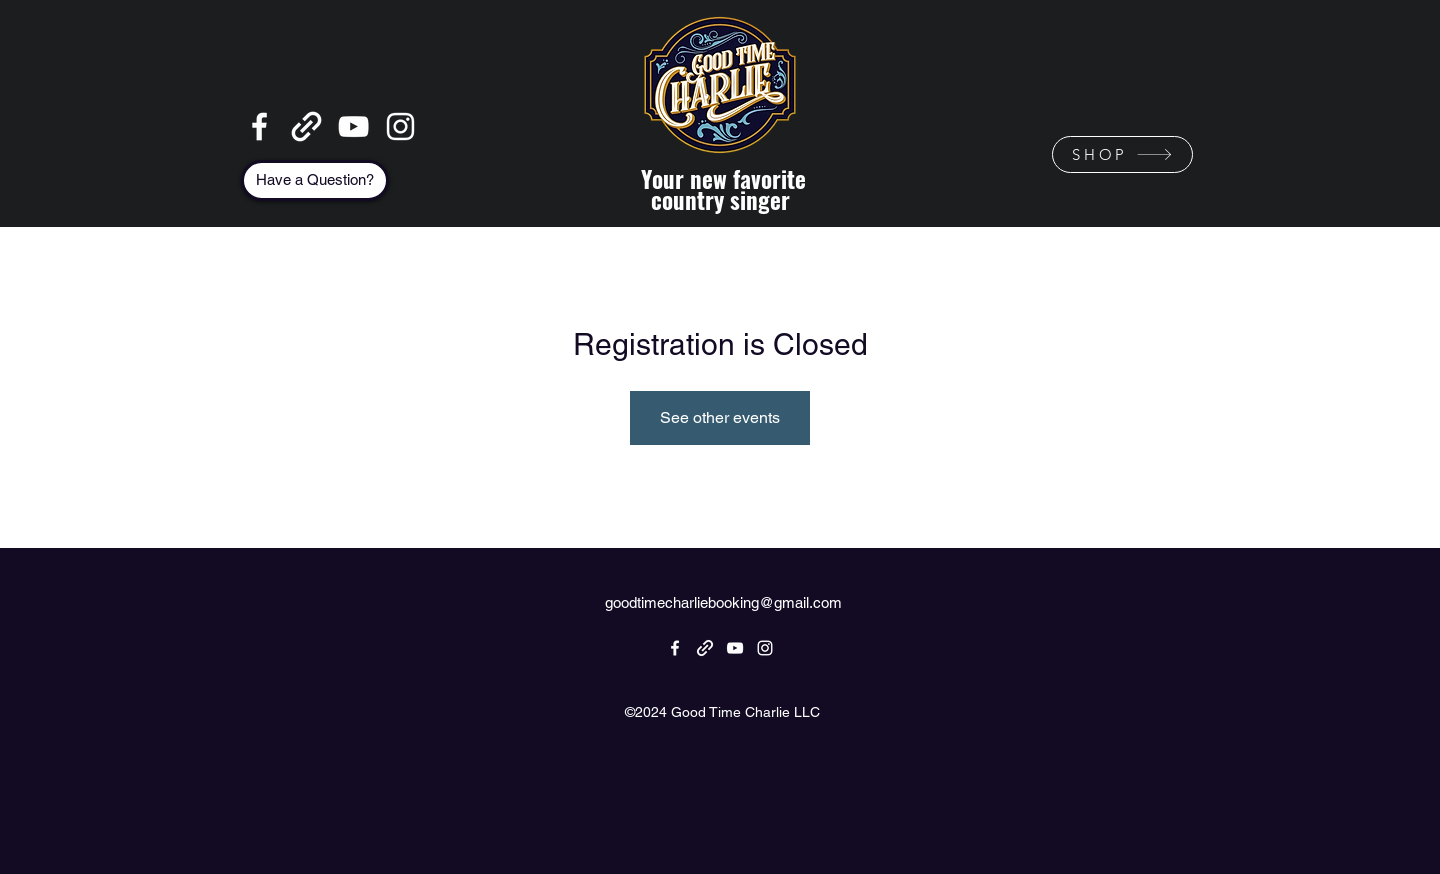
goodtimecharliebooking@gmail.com (723, 602)
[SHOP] (1122, 154)
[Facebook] (259, 126)
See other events (720, 417)
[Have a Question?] (315, 180)
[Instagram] (400, 126)
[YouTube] (353, 126)
